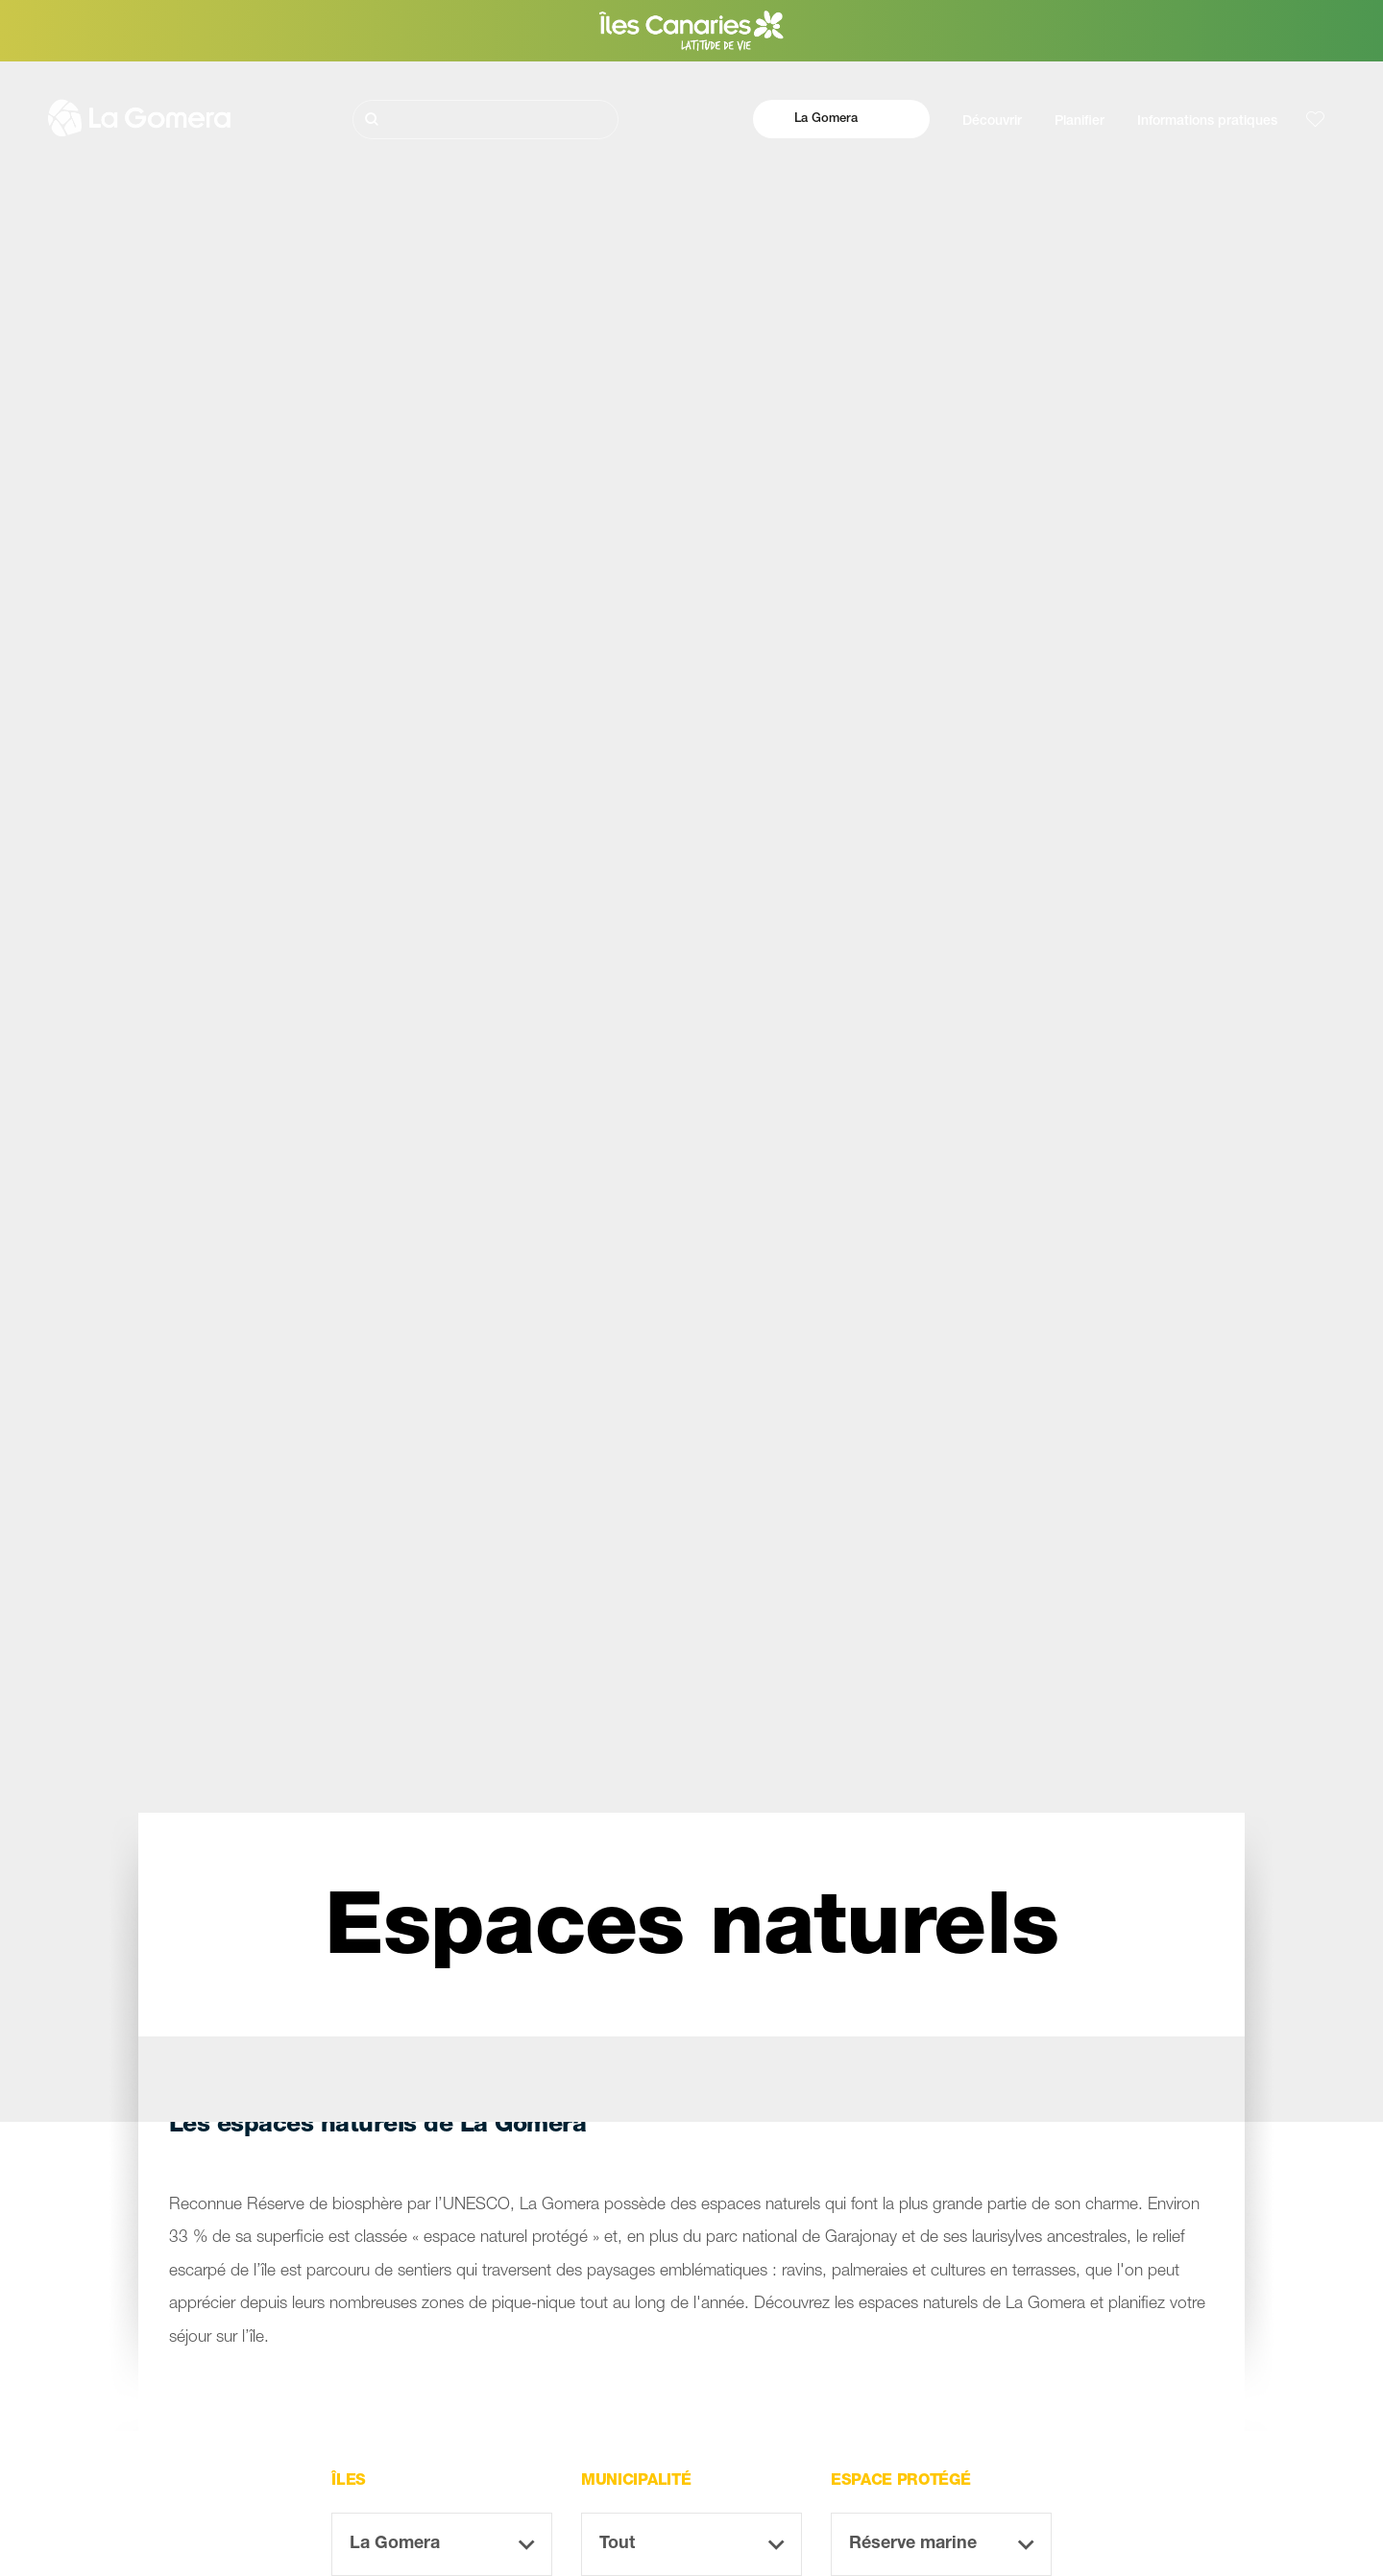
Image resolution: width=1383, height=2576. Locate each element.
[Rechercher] (485, 119)
